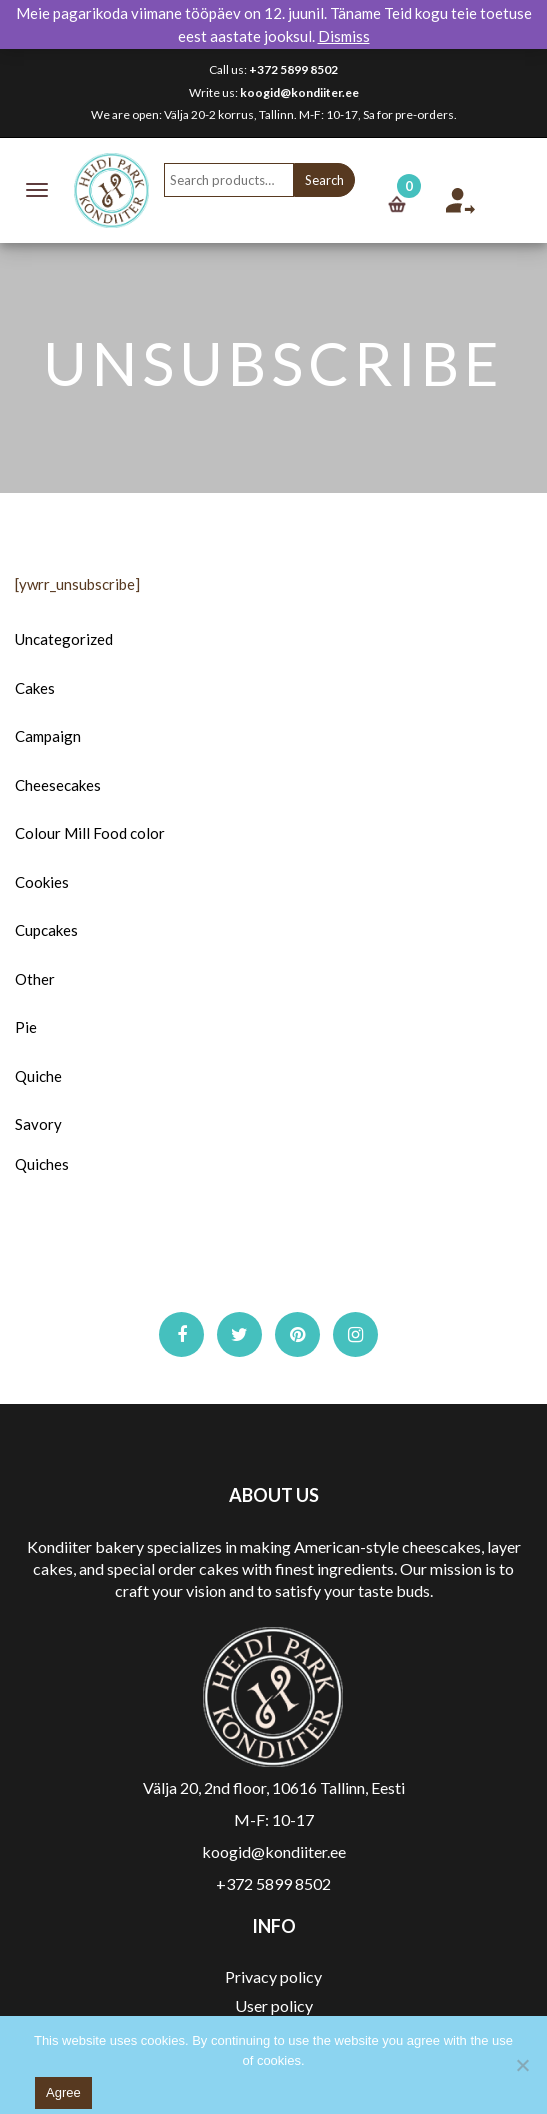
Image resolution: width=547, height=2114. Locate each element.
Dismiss (344, 36)
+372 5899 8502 (293, 69)
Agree (63, 2092)
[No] (522, 2065)
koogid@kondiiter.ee (299, 92)
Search (324, 180)
